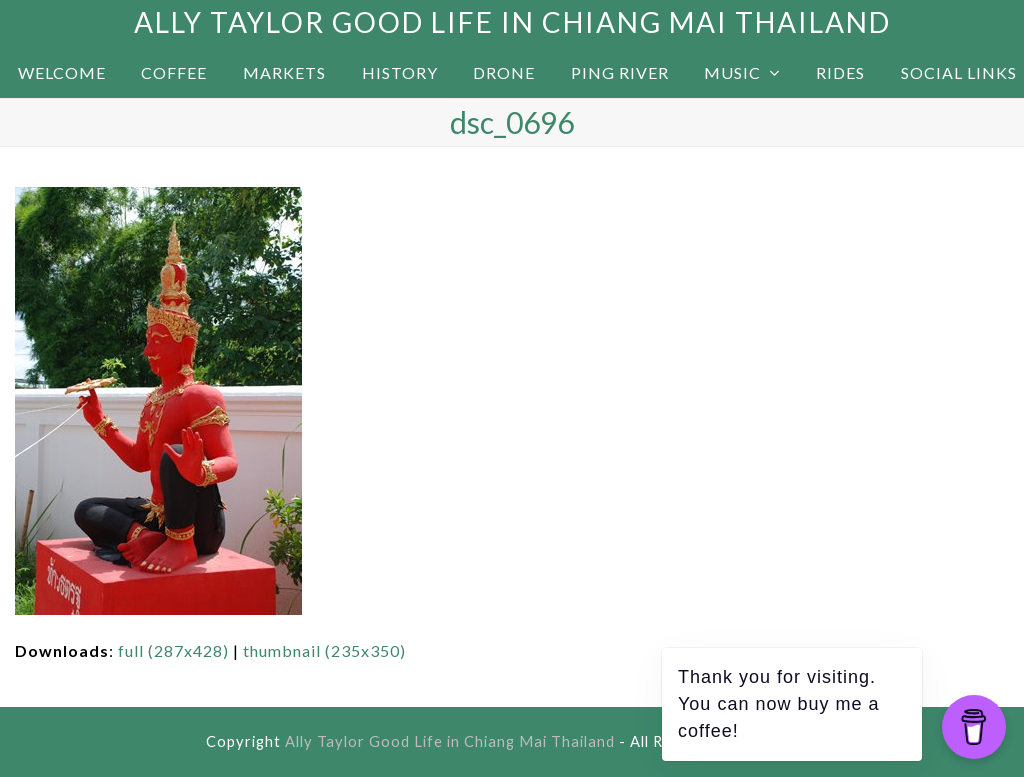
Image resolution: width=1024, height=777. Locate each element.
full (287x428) (173, 650)
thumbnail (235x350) (324, 650)
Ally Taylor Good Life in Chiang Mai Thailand (512, 22)
